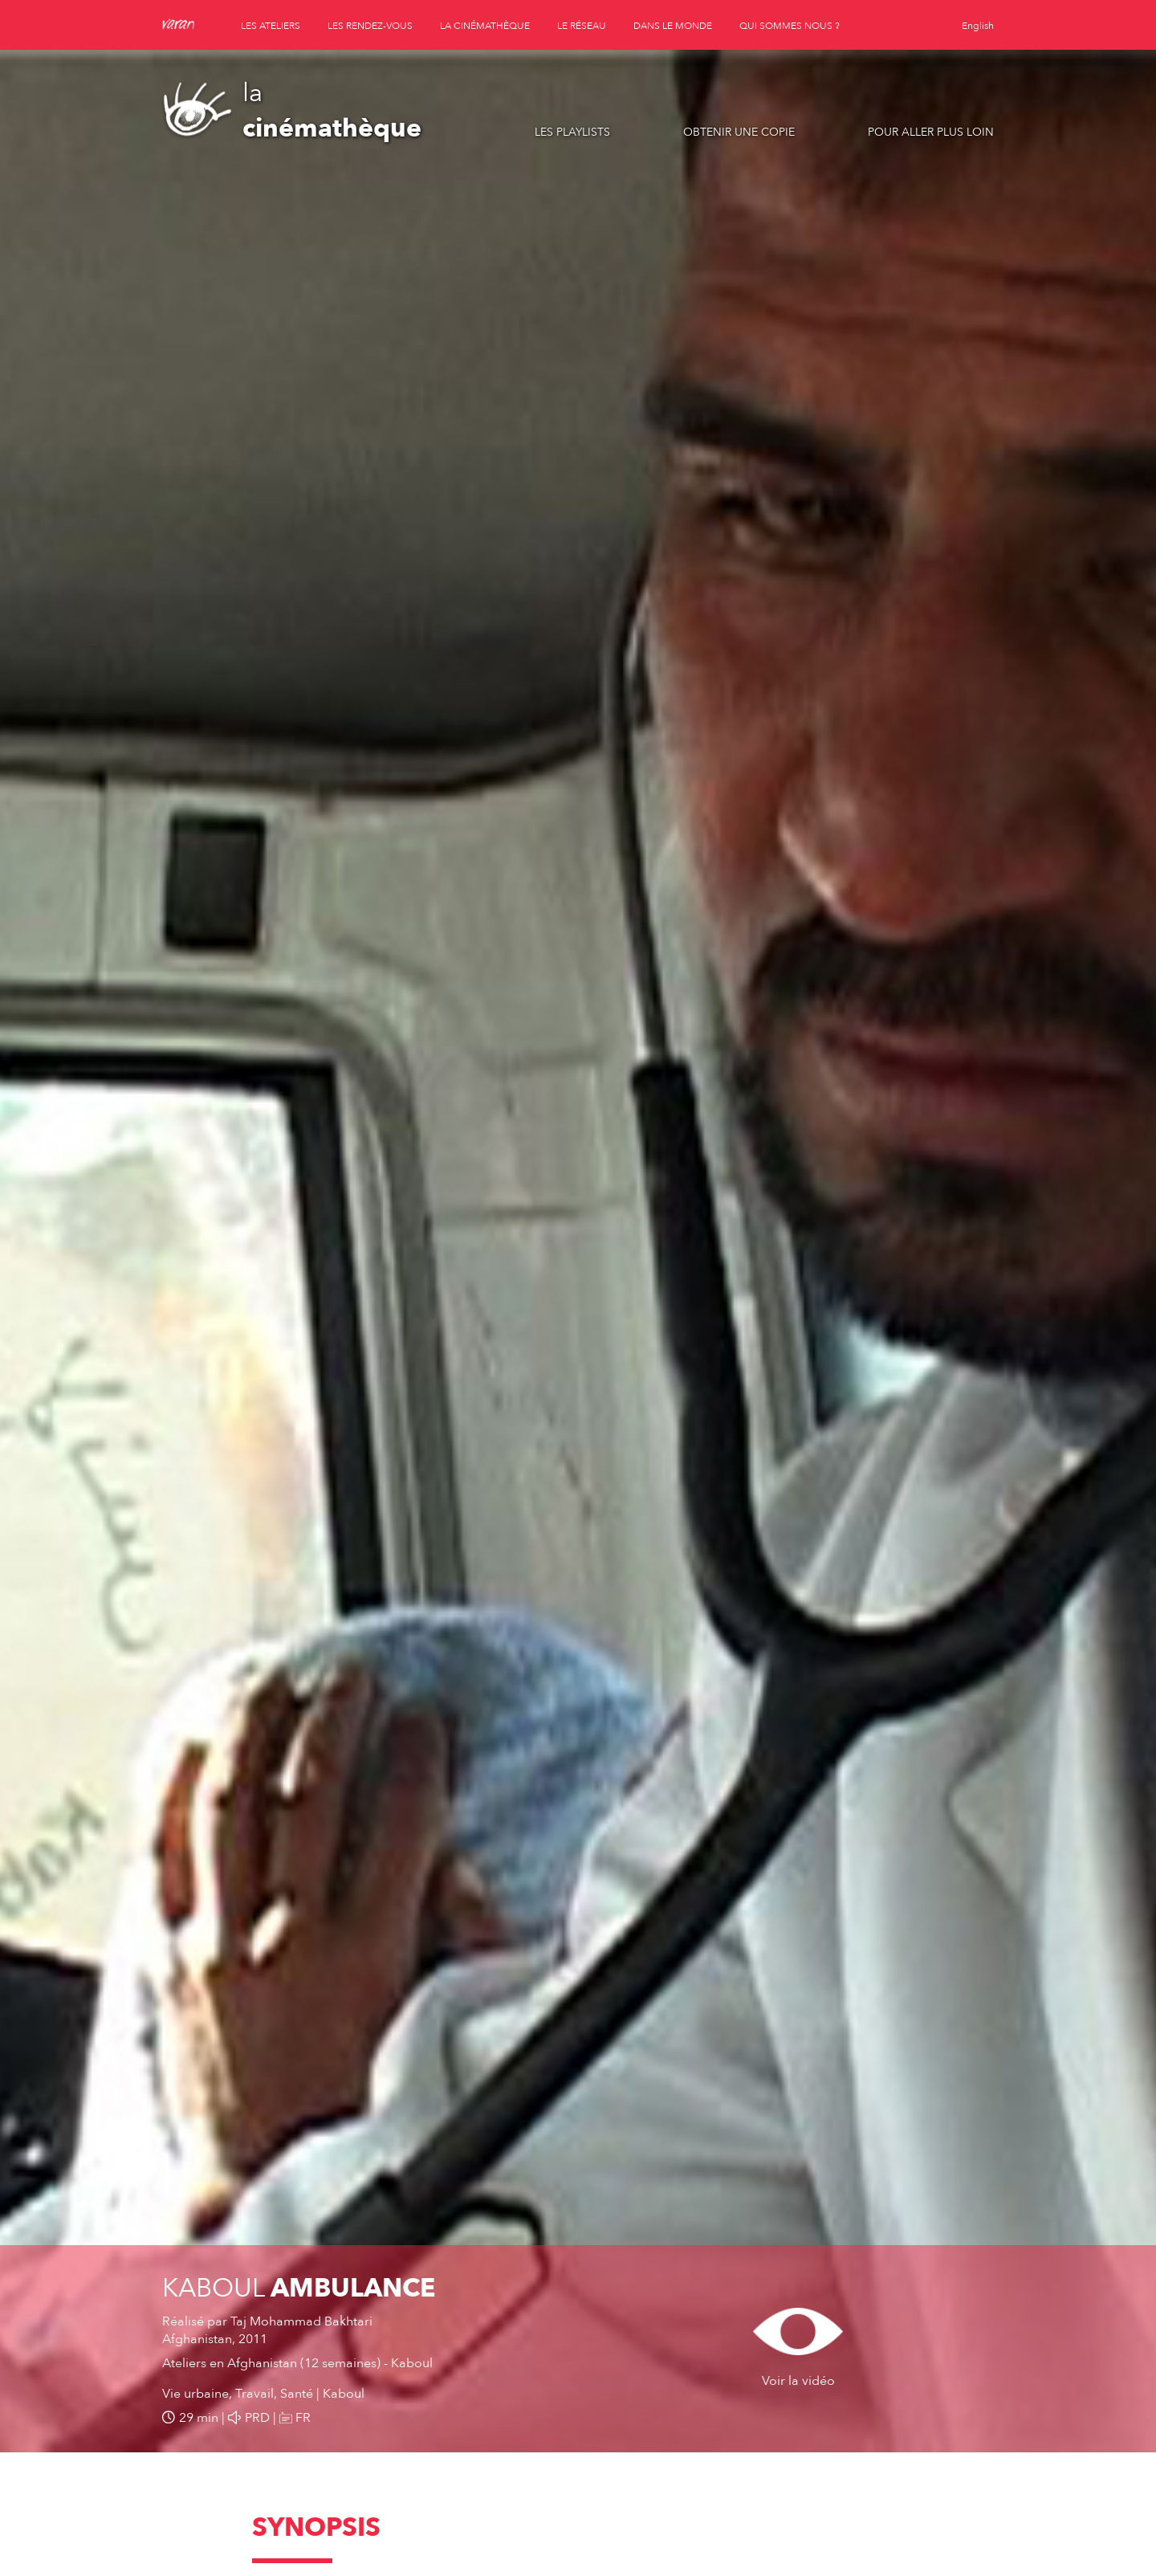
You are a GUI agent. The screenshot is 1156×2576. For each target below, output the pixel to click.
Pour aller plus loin (931, 132)
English (978, 25)
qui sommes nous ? (789, 25)
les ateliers (270, 25)
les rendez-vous (370, 25)
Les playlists (572, 132)
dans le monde (672, 25)
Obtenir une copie (739, 132)
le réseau (581, 25)
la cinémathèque (485, 25)
